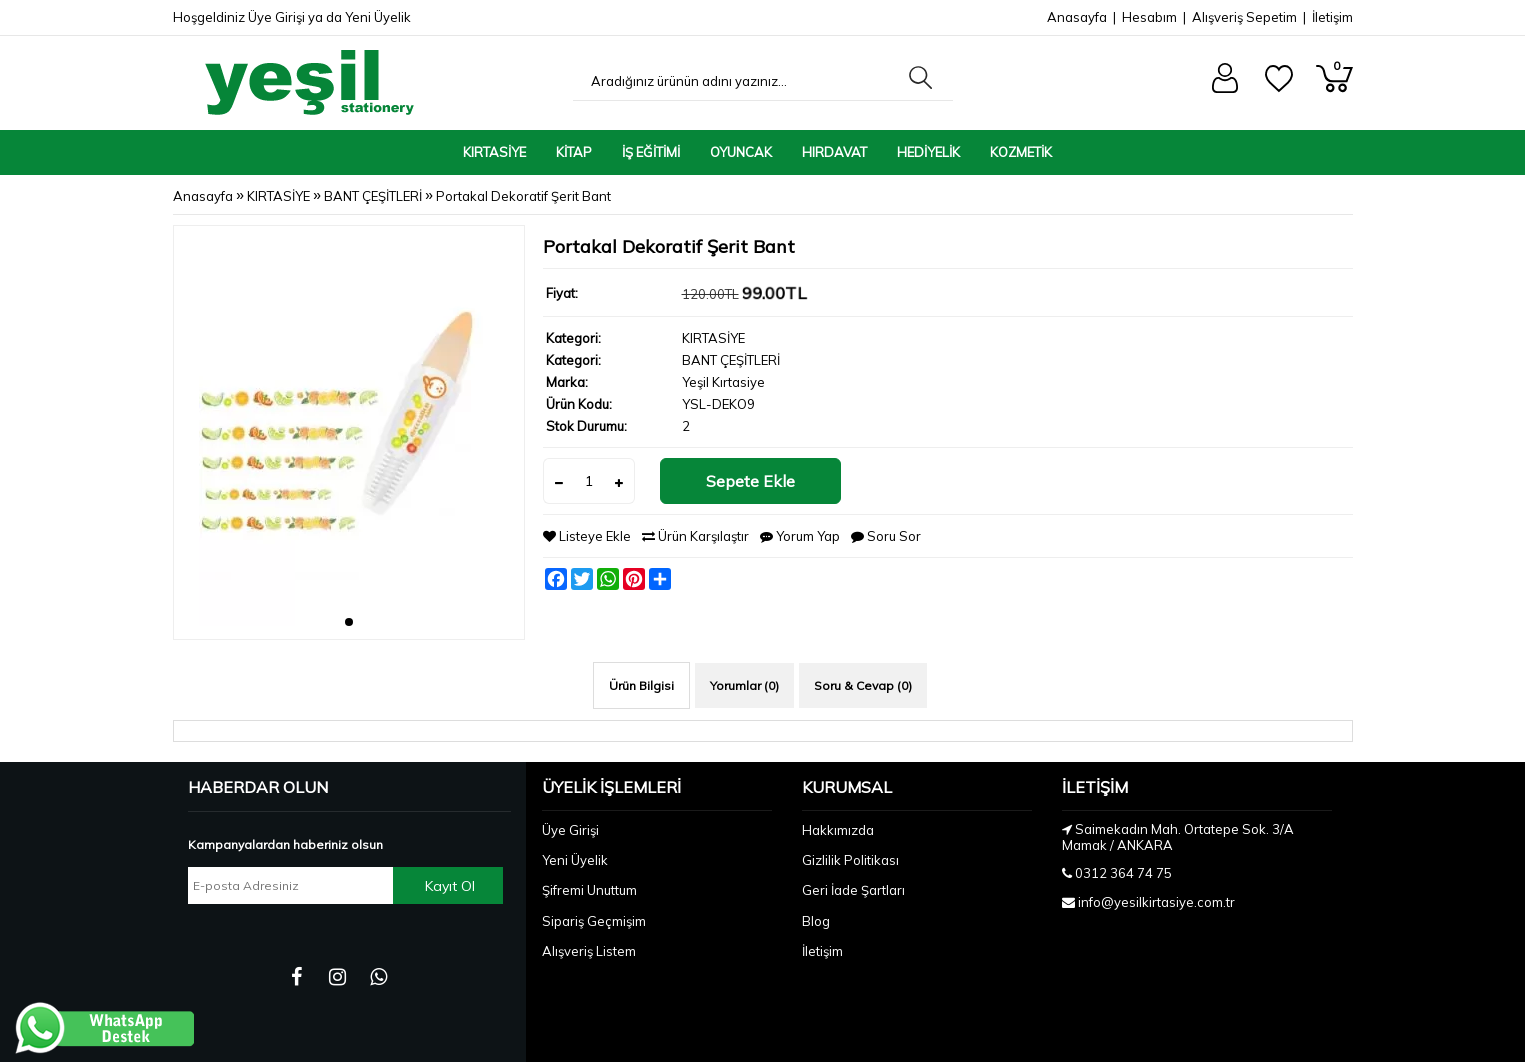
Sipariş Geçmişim (594, 921)
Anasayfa (1077, 17)
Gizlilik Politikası (850, 860)
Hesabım (1149, 17)
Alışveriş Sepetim (1244, 17)
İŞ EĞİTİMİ (651, 152)
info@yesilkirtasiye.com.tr (1156, 902)
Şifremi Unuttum (589, 890)
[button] (349, 622)
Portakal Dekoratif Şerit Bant (523, 196)
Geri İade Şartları (853, 890)
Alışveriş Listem (589, 951)
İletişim (1332, 17)
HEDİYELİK (928, 152)
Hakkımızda (838, 830)
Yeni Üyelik (378, 17)
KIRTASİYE (494, 152)
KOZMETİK (1021, 152)
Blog (816, 921)
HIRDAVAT (834, 152)
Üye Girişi (276, 17)
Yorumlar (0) (744, 685)
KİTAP (574, 152)
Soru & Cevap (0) (863, 685)
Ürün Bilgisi (641, 685)
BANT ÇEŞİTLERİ (373, 196)
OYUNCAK (741, 152)
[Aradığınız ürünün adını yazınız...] (736, 81)
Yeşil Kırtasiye (723, 382)
